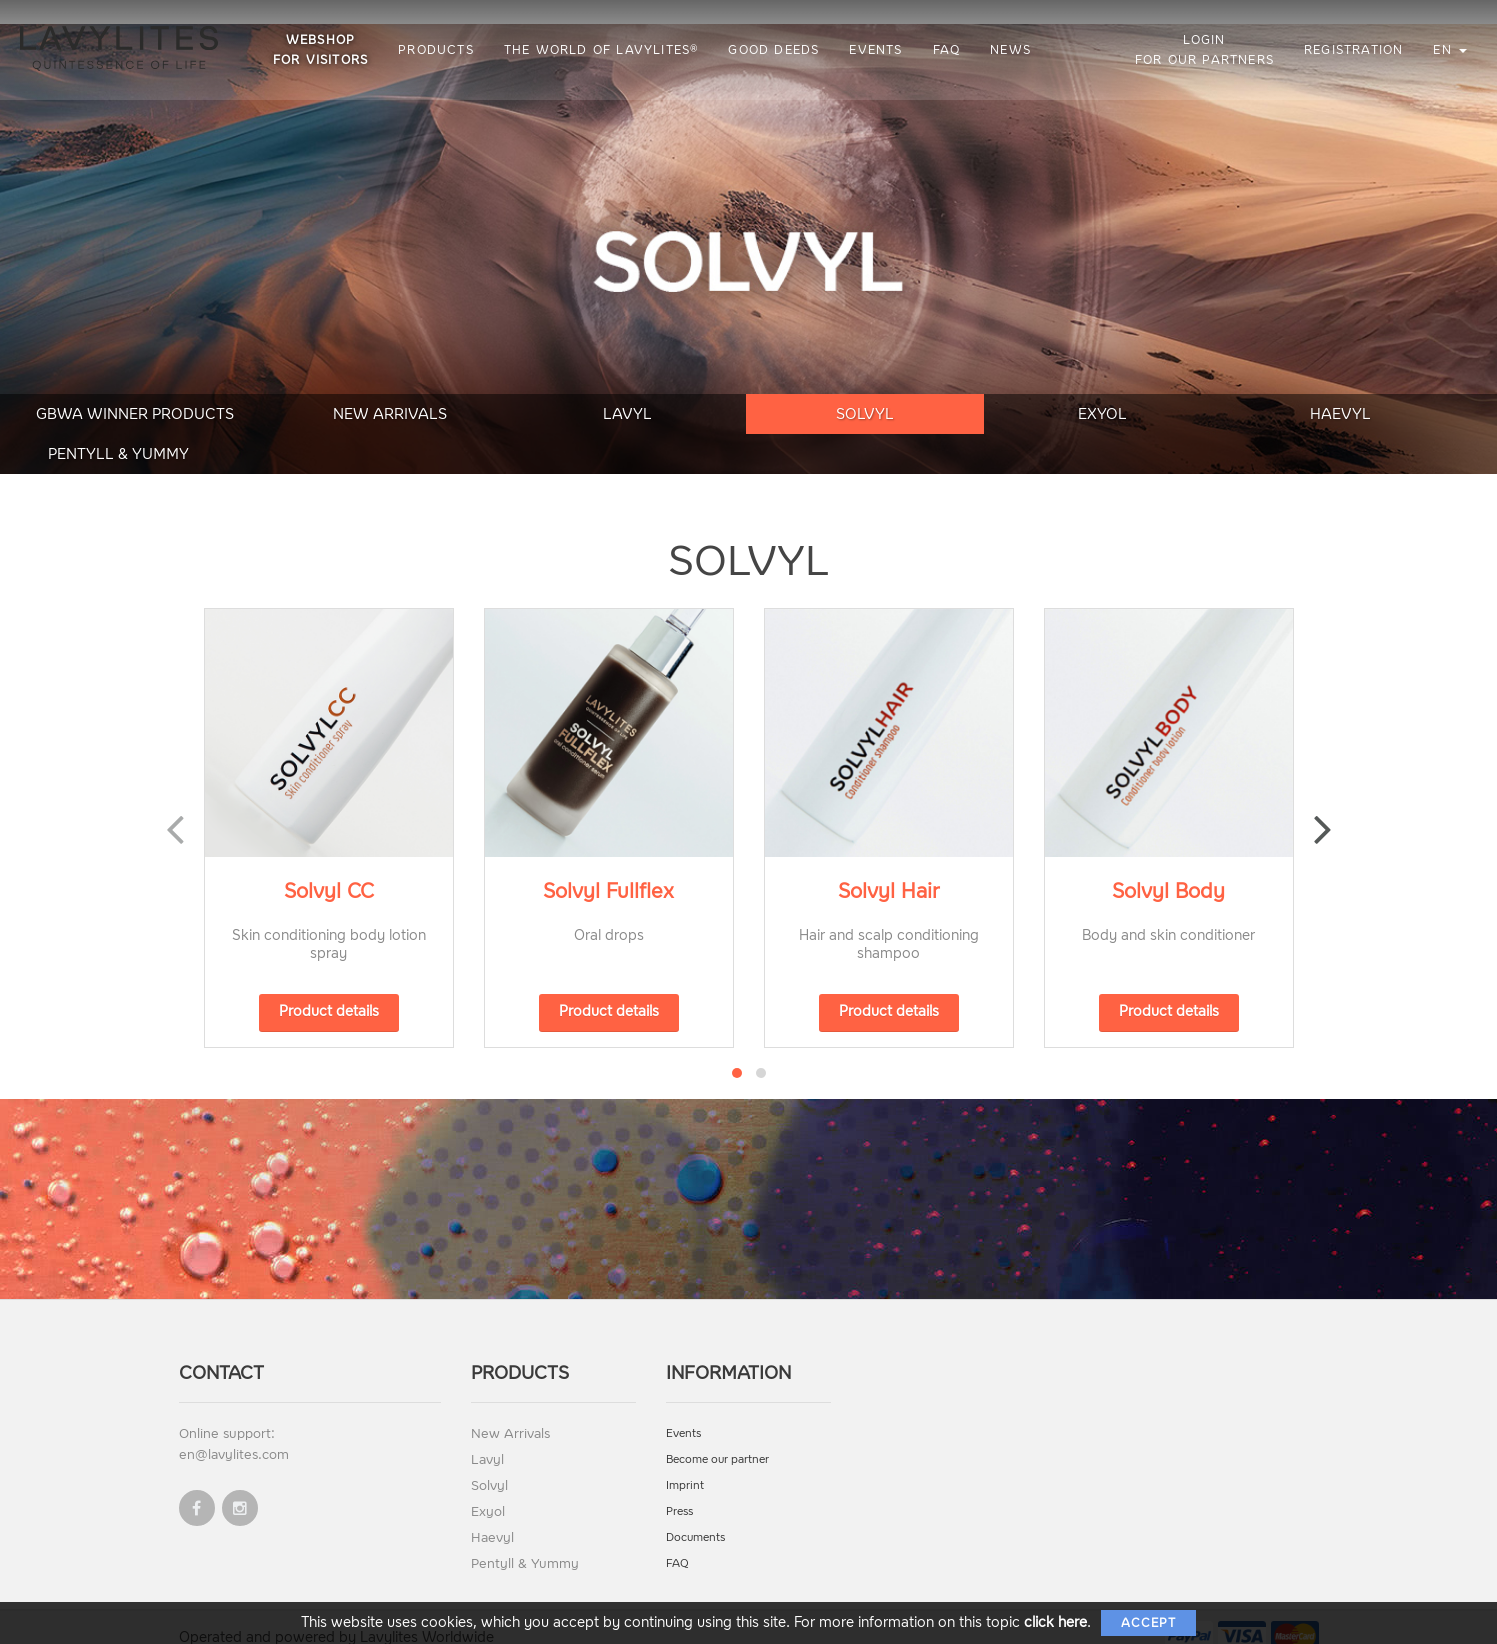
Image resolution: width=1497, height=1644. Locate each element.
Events (878, 50)
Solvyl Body (1168, 867)
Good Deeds (776, 50)
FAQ (949, 50)
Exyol (962, 429)
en (1450, 50)
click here (1055, 1622)
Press (679, 1487)
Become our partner (717, 1435)
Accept (1148, 1623)
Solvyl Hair (889, 867)
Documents (695, 1513)
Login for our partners (1204, 50)
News (1012, 50)
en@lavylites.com (234, 1430)
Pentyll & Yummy (1389, 429)
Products (438, 50)
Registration (1353, 50)
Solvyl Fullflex (608, 867)
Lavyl (534, 429)
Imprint (685, 1461)
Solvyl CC (329, 867)
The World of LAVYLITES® (603, 50)
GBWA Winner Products (107, 429)
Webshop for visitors (322, 50)
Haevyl (1176, 429)
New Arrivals (320, 429)
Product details (329, 987)
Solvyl (748, 429)
